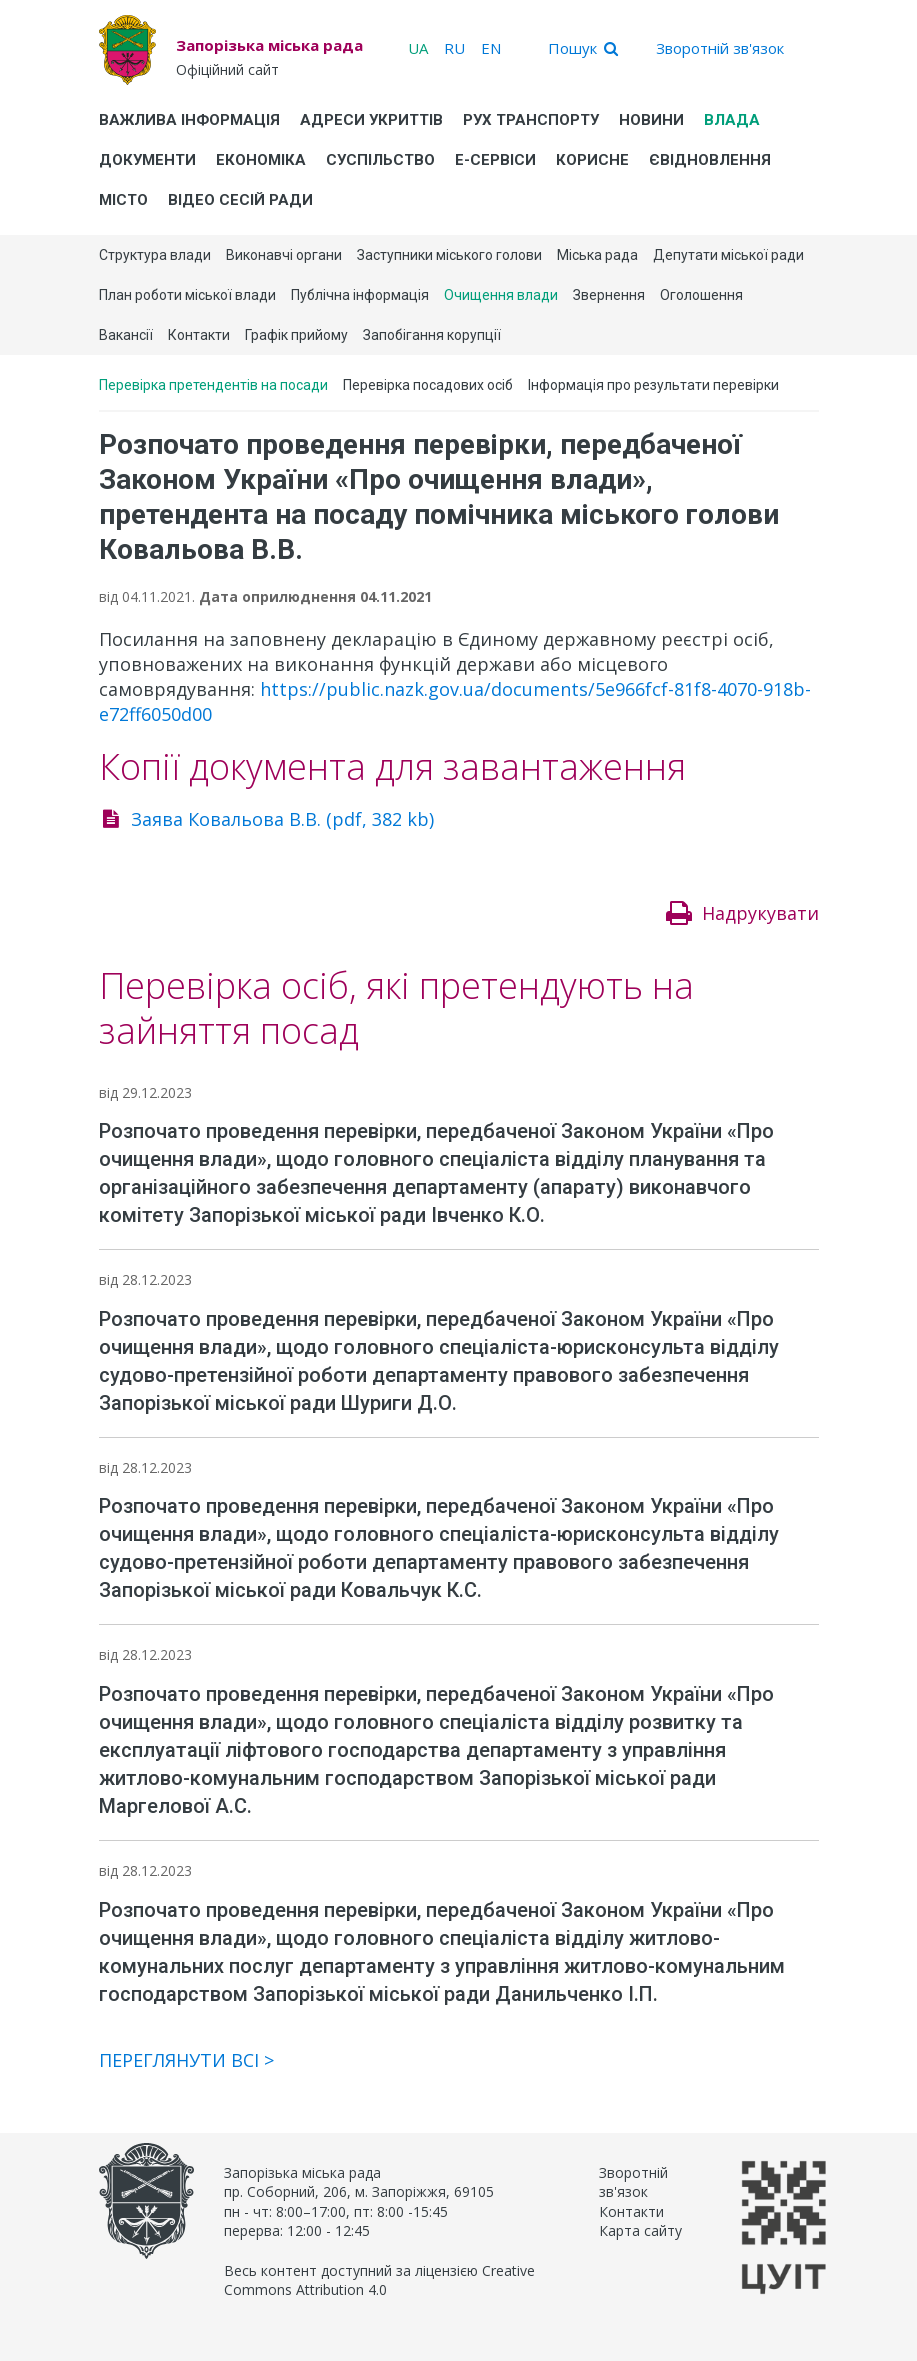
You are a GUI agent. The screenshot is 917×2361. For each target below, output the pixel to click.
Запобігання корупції (432, 335)
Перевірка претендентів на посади (213, 385)
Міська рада (597, 255)
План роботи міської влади (187, 295)
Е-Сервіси (495, 160)
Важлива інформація (189, 120)
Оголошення (701, 295)
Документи (147, 160)
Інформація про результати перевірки (653, 385)
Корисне (592, 160)
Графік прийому (296, 335)
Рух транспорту (531, 120)
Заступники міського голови (449, 255)
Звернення (609, 295)
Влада (732, 120)
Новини (651, 120)
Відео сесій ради (240, 200)
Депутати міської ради (728, 255)
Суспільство (380, 160)
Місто (123, 200)
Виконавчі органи (284, 255)
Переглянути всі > (186, 2060)
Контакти (199, 335)
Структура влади (155, 255)
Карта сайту (640, 2230)
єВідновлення (710, 160)
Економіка (261, 160)
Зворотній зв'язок (720, 48)
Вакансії (126, 335)
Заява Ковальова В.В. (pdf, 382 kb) (282, 819)
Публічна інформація (360, 295)
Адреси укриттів (371, 120)
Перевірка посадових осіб (428, 385)
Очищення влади (501, 295)
